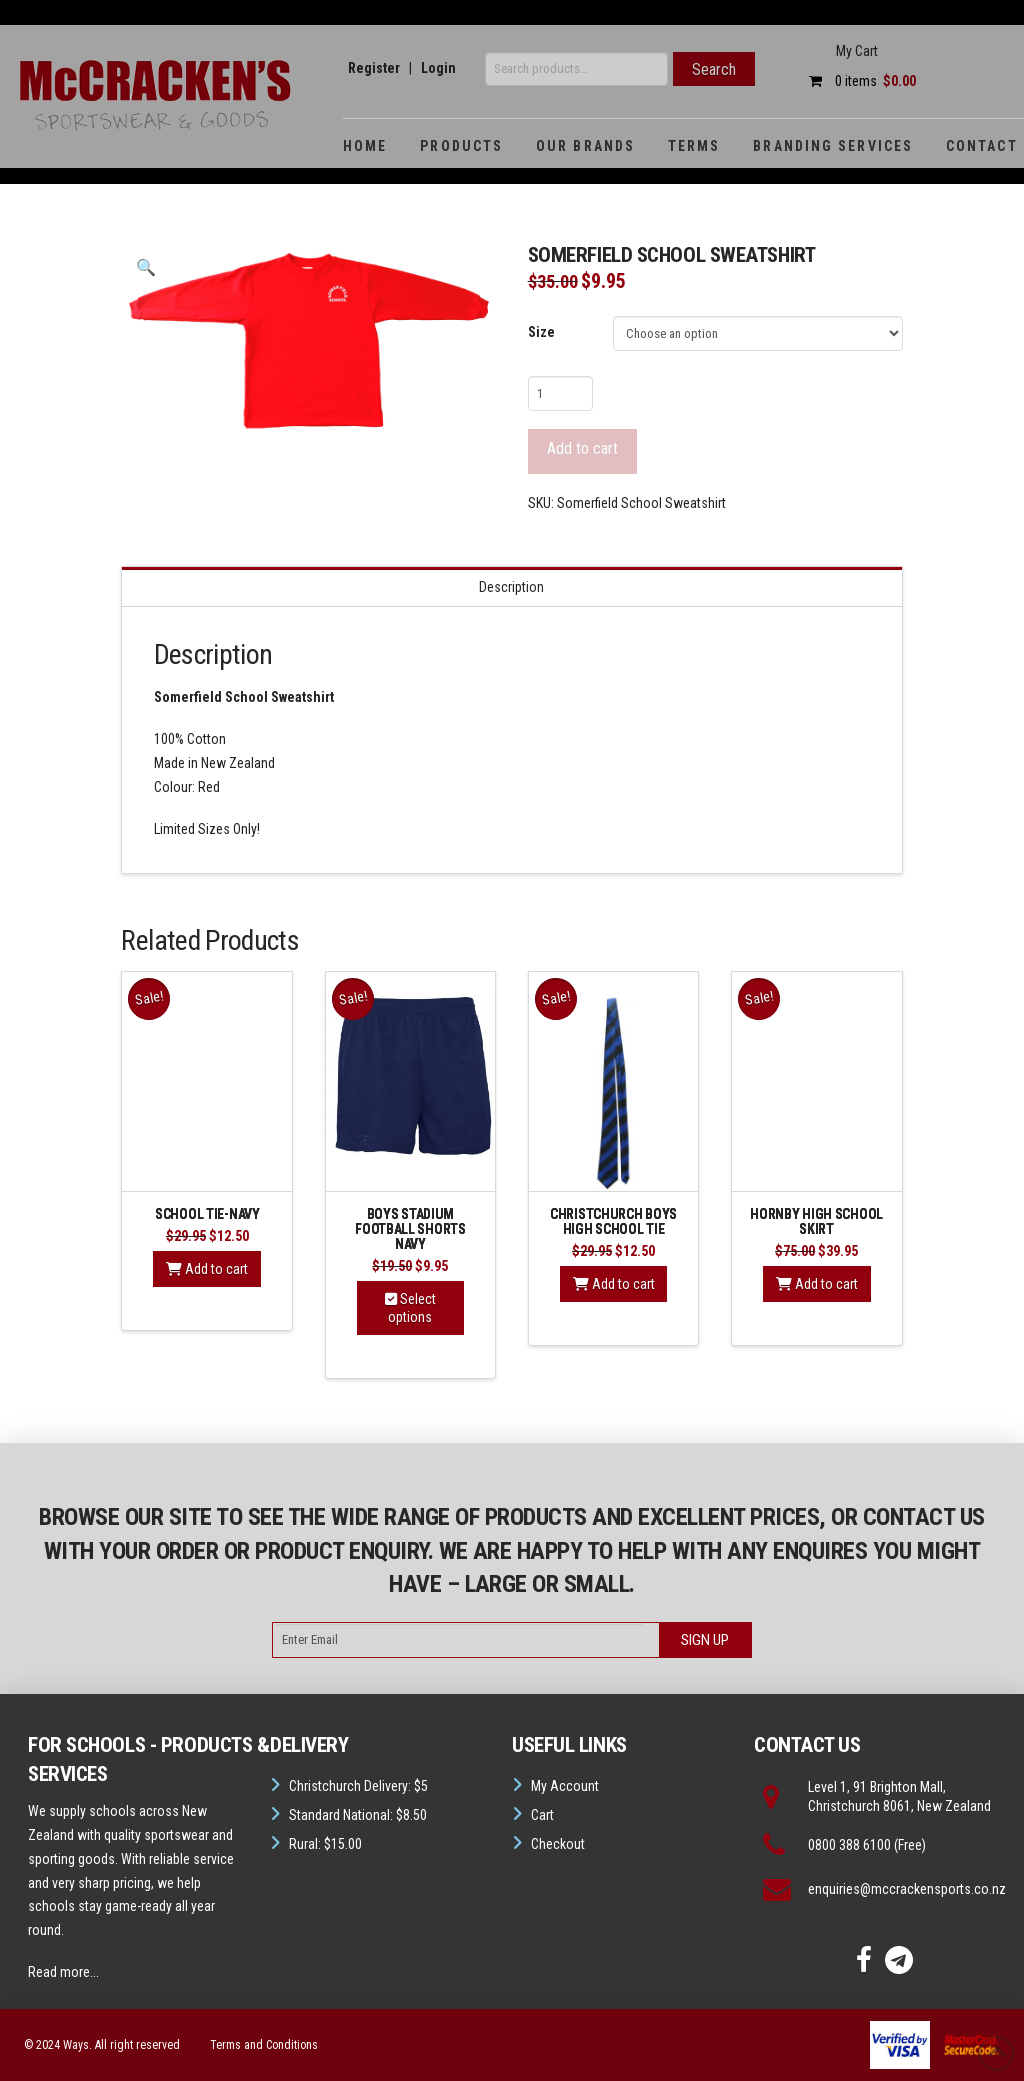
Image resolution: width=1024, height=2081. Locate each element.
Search (714, 69)
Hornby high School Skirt (816, 1221)
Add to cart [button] (207, 1269)
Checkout (558, 1844)
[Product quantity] (560, 393)
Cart (542, 1815)
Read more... (63, 1972)
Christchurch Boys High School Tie (613, 1221)
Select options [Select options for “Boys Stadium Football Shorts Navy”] (410, 1308)
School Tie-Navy (207, 1214)
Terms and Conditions (264, 2045)
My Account (565, 1786)
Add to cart (582, 448)
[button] (145, 268)
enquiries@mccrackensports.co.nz (907, 1889)
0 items (857, 81)
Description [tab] (511, 587)
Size (541, 332)
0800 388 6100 (849, 1845)
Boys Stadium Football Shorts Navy (410, 1228)
